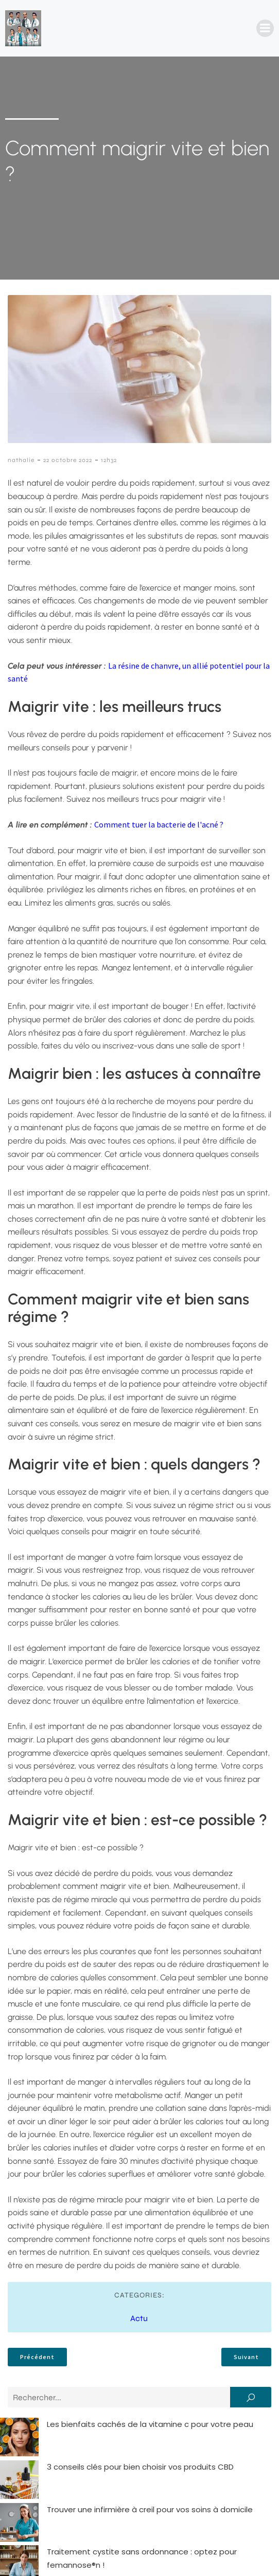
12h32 (109, 460)
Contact (57, 2554)
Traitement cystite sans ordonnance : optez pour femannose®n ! (133, 2463)
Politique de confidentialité (224, 2554)
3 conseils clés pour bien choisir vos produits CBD (101, 2437)
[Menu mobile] (265, 28)
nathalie (21, 460)
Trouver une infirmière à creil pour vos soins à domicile (111, 2450)
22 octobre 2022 (67, 460)
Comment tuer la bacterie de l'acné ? (158, 824)
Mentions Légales (123, 2554)
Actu (139, 2318)
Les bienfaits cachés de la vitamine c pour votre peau (111, 2424)
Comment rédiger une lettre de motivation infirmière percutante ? (136, 2477)
